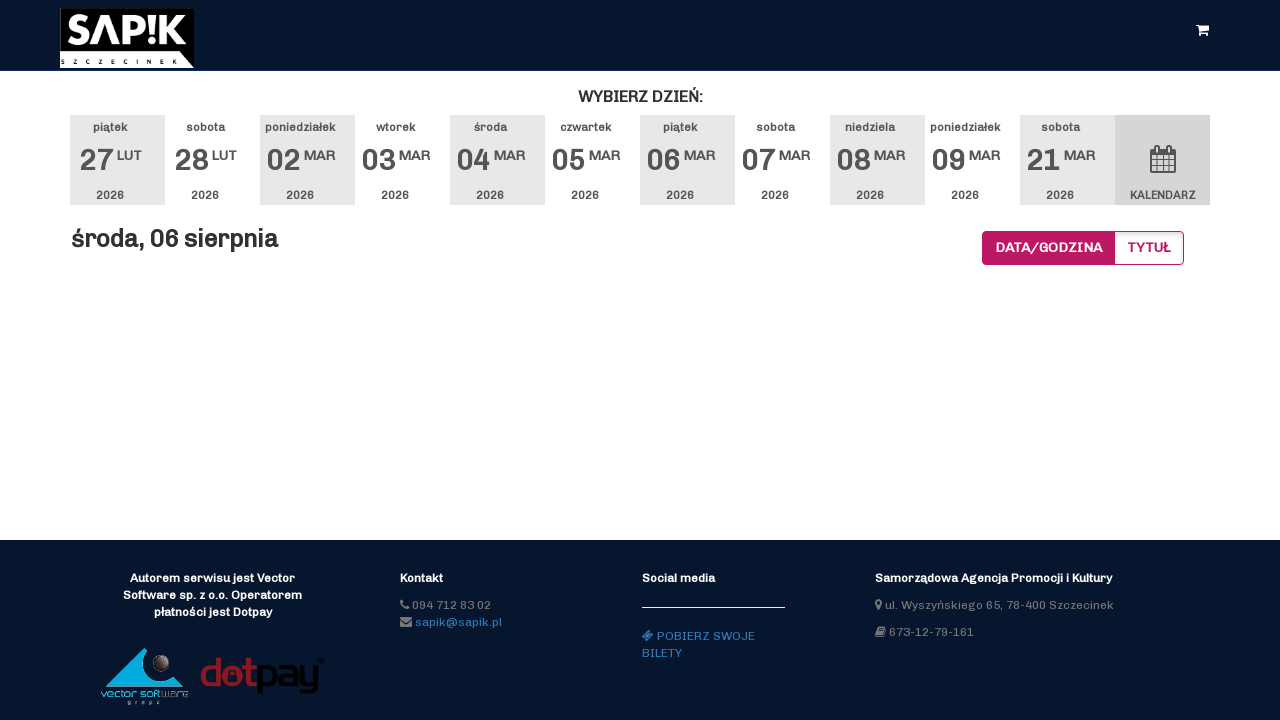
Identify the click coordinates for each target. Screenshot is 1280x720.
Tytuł (1149, 247)
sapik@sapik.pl (458, 622)
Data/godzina (1048, 247)
